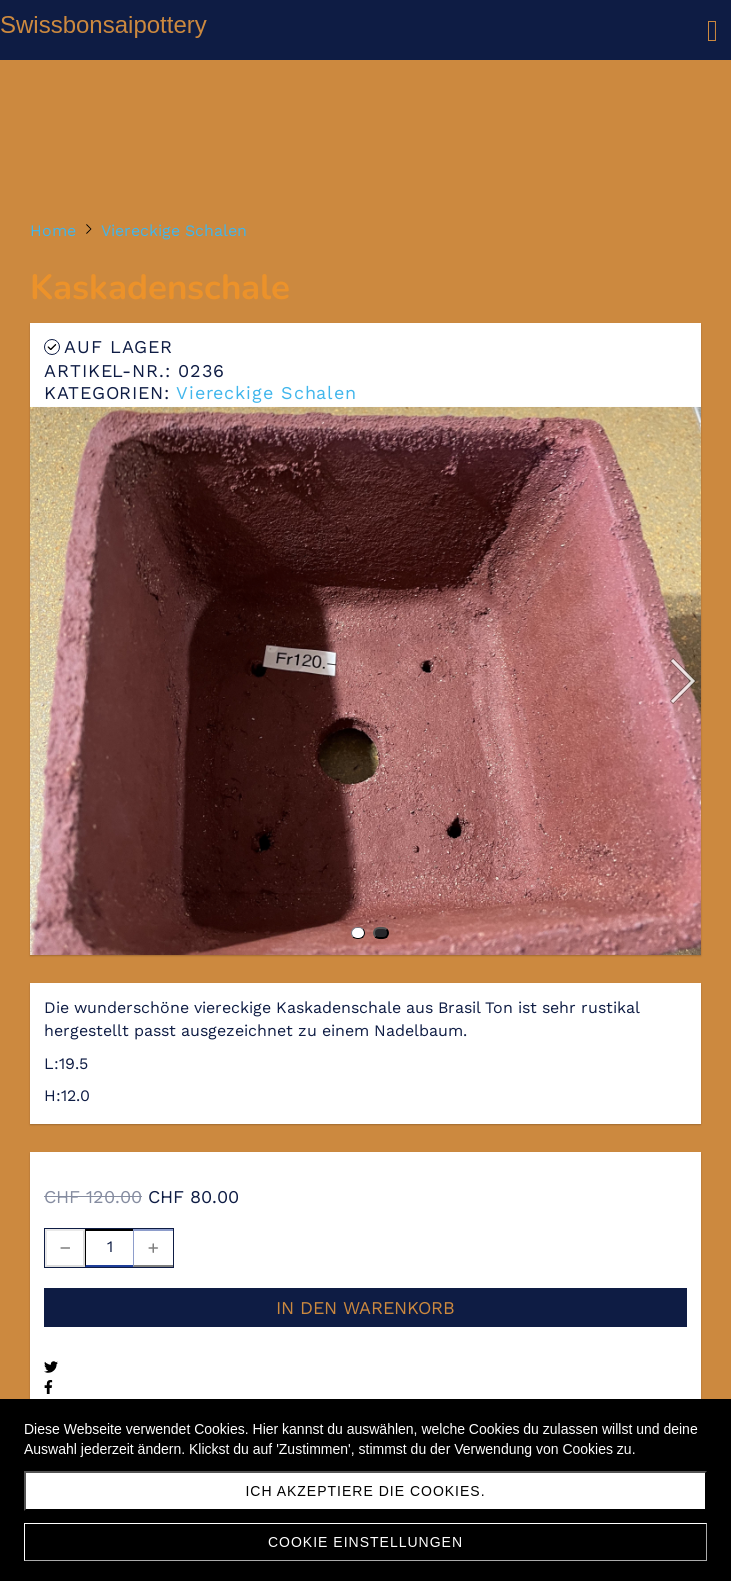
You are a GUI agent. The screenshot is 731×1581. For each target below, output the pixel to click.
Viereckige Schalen (266, 392)
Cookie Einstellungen (365, 1542)
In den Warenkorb (365, 1307)
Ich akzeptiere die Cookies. (365, 1491)
